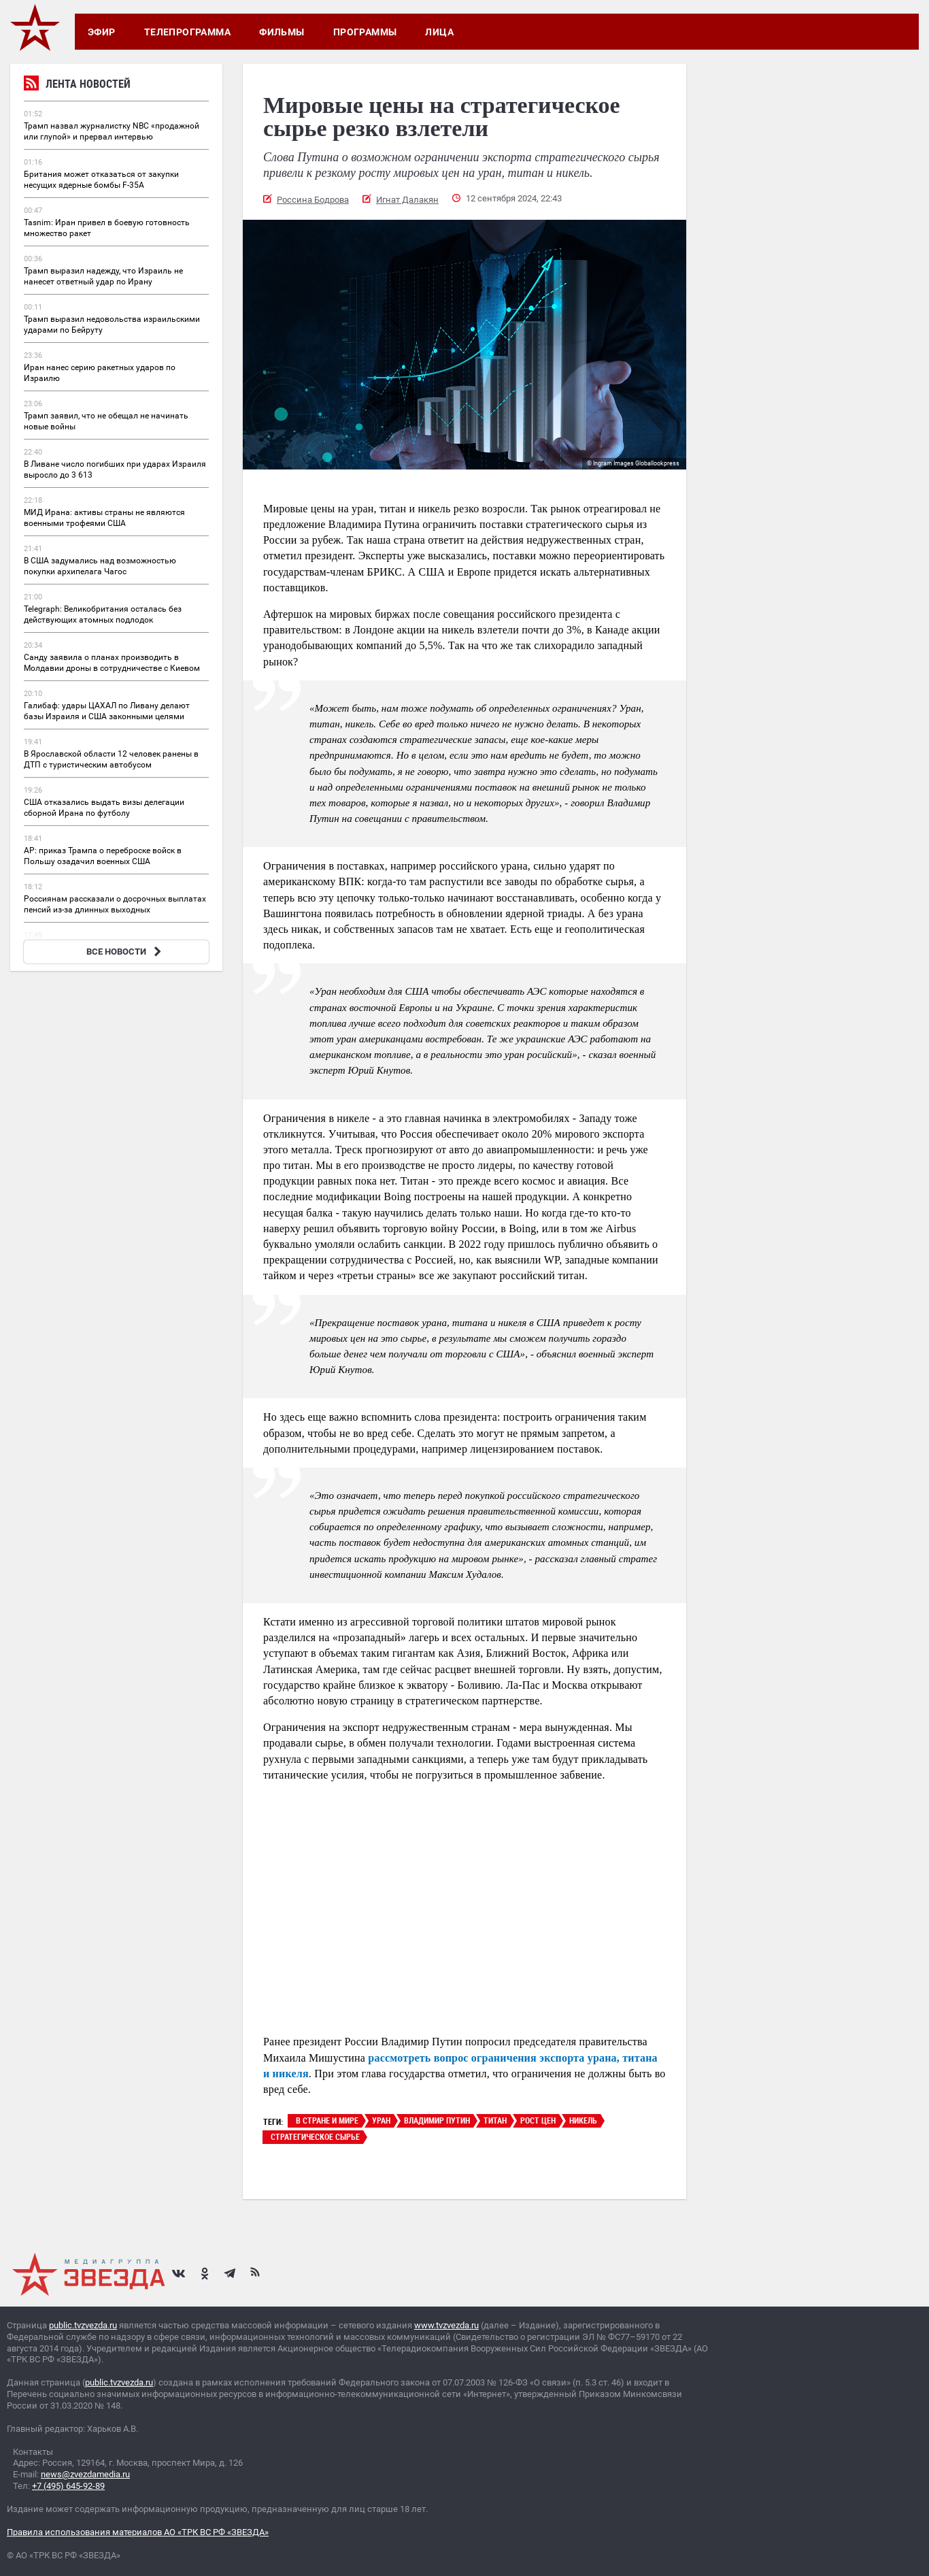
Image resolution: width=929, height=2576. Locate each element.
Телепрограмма (187, 32)
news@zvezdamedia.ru (85, 2474)
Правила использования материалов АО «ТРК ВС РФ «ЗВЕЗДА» (138, 2532)
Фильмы (282, 32)
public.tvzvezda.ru (83, 2325)
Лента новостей (77, 85)
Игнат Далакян (407, 200)
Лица (439, 32)
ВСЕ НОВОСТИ (125, 951)
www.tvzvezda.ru (446, 2325)
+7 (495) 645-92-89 (68, 2486)
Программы (365, 32)
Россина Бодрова (313, 200)
